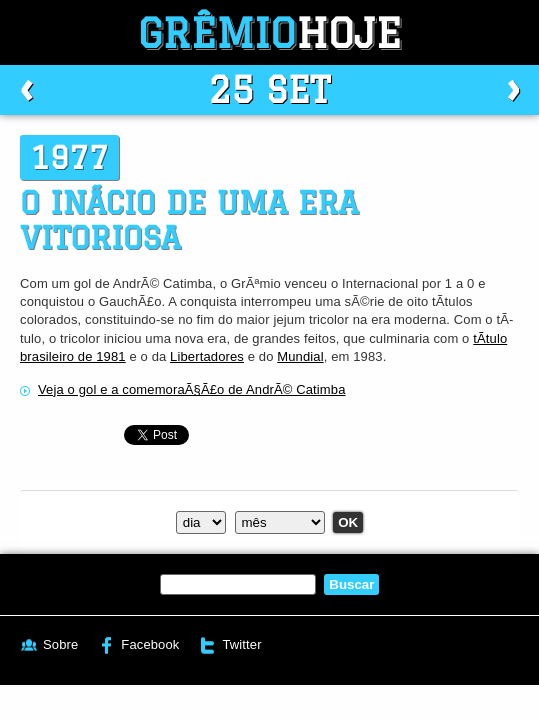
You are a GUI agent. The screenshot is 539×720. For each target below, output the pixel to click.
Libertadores (207, 356)
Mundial (300, 356)
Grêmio (270, 32)
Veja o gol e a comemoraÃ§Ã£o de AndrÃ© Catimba (192, 389)
